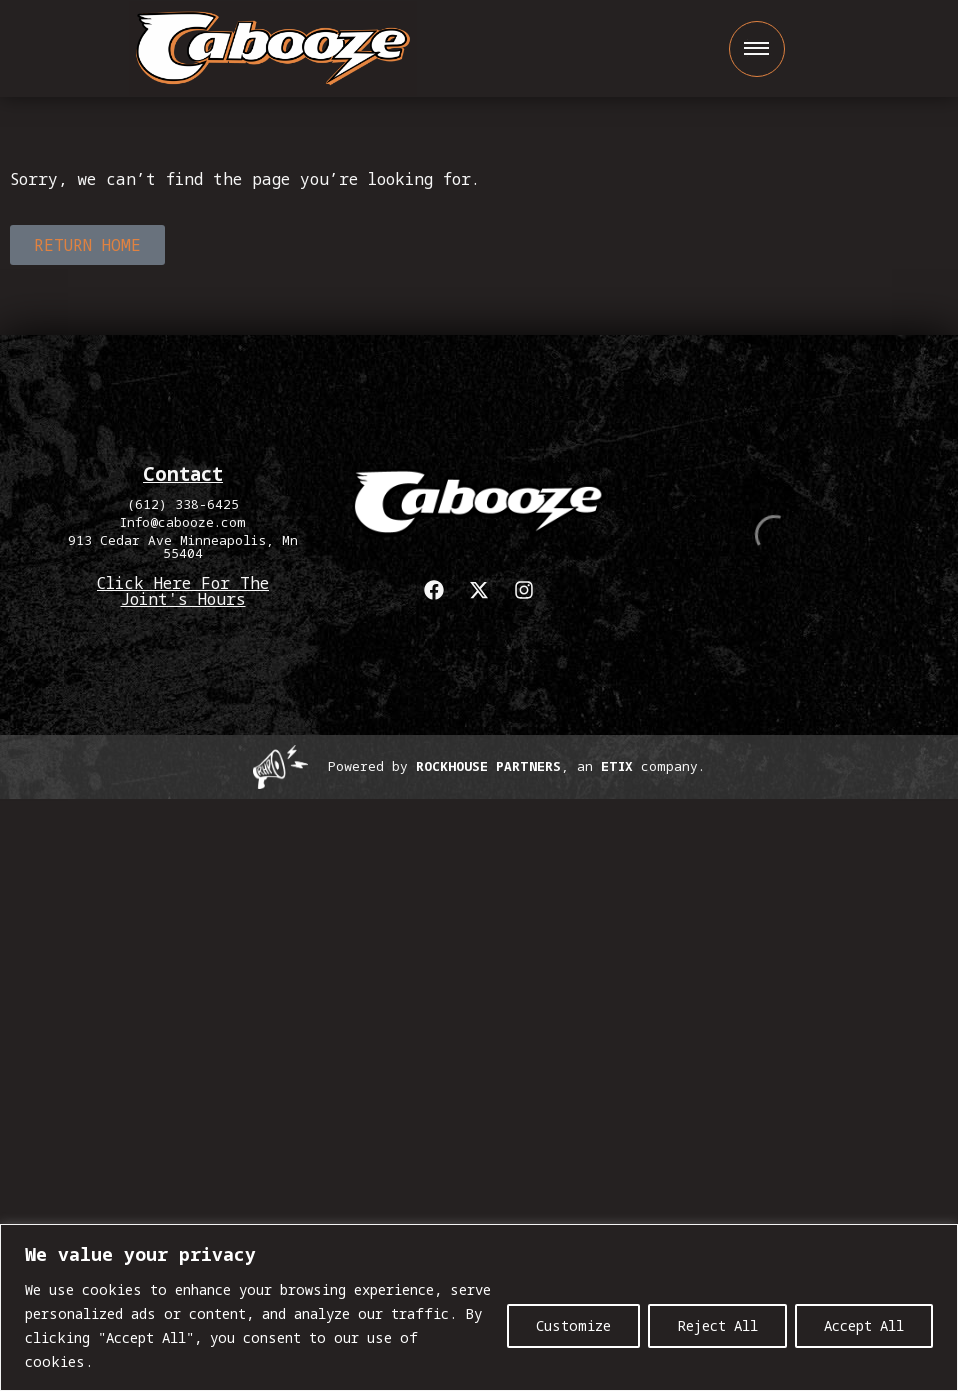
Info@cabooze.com (183, 522)
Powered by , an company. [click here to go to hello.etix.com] (516, 766)
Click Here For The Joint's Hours (183, 591)
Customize (573, 1325)
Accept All (864, 1325)
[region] (479, 1307)
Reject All (717, 1325)
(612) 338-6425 (183, 504)
